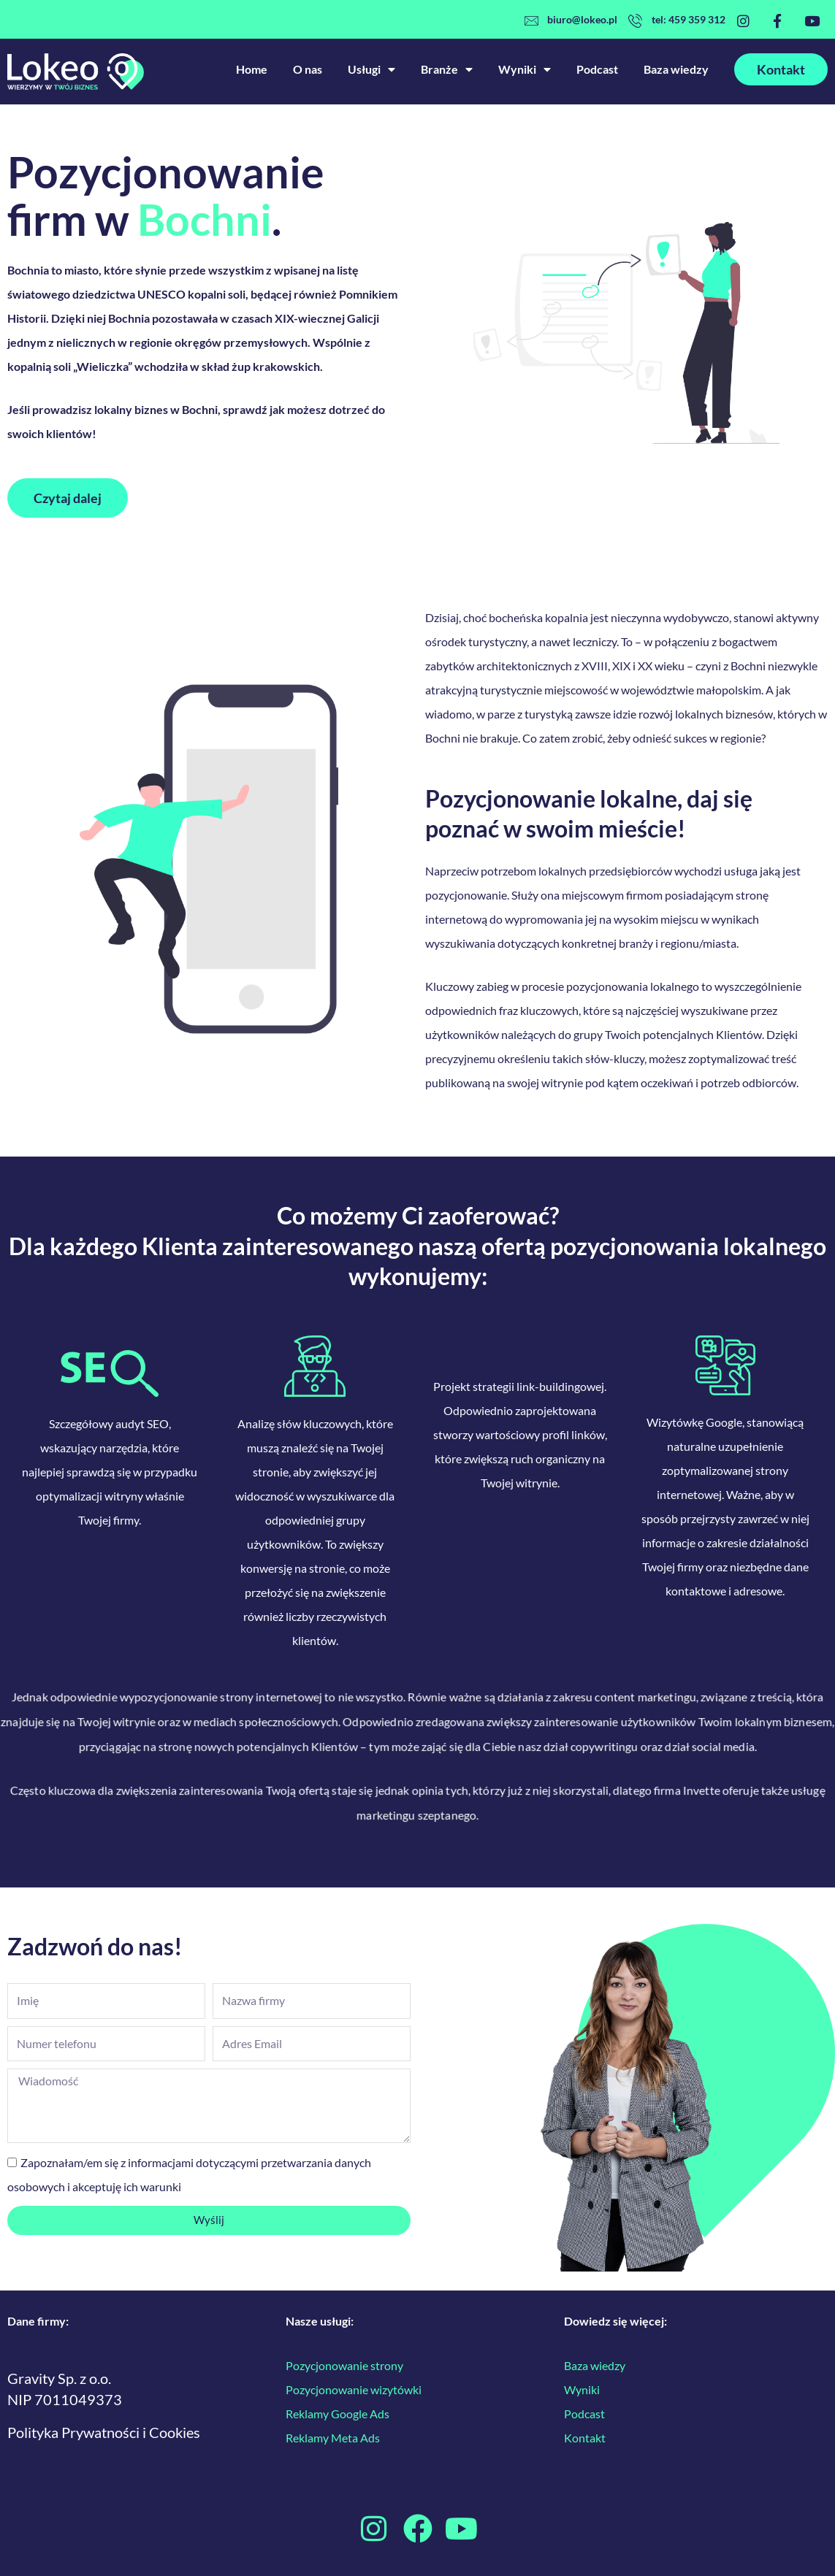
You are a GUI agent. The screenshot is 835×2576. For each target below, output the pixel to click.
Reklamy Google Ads (337, 2413)
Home (251, 69)
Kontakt (585, 2438)
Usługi (371, 69)
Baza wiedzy (676, 69)
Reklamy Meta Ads (333, 2438)
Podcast (597, 69)
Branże (447, 69)
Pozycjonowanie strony (344, 2365)
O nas (307, 69)
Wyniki (524, 69)
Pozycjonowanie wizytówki (355, 2389)
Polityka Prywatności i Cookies (103, 2432)
